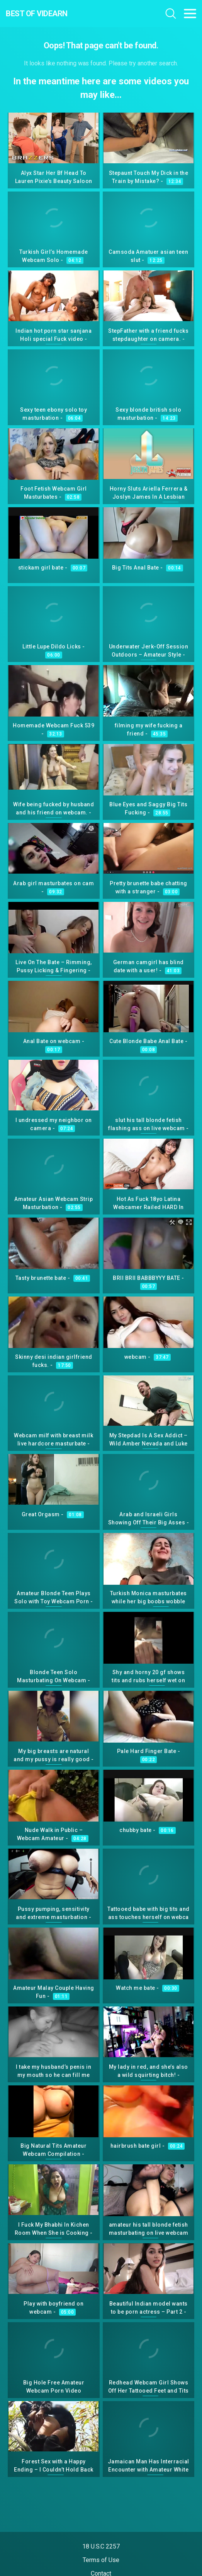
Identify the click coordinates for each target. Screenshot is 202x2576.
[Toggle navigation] (190, 13)
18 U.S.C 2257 (101, 2546)
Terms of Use (101, 2560)
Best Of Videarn (37, 13)
